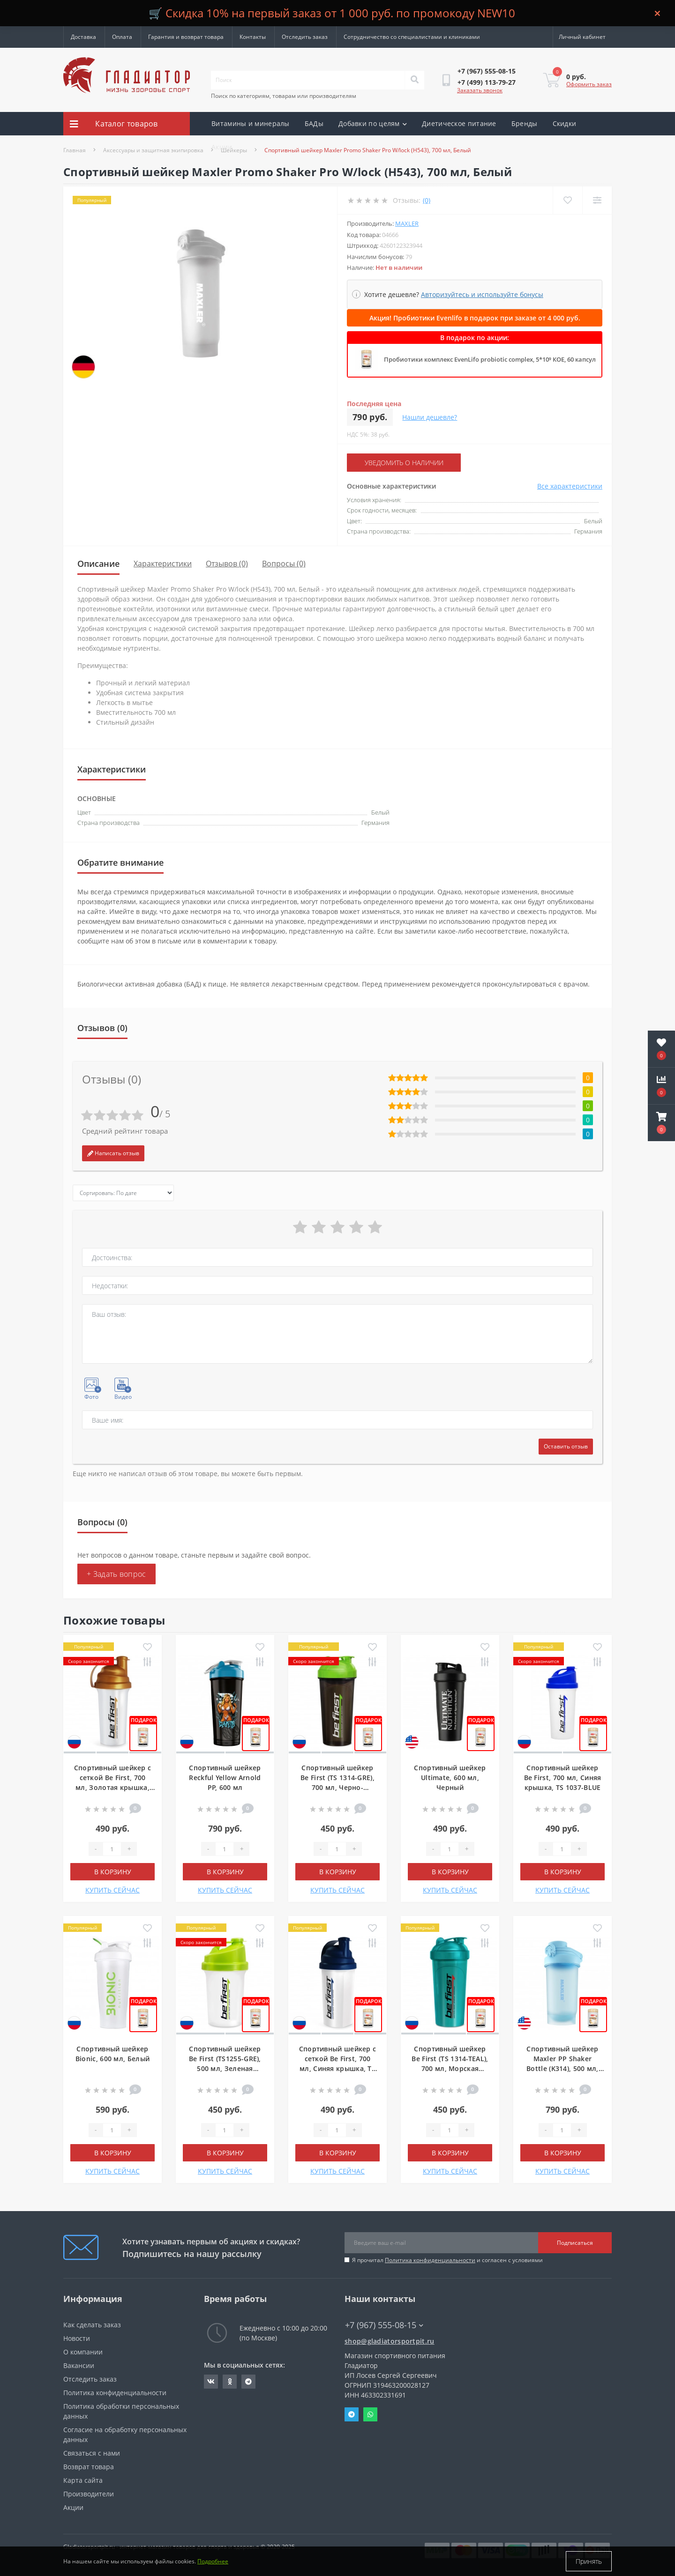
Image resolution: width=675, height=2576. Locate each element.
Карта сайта (83, 2480)
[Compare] (597, 200)
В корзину (112, 1871)
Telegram (351, 2414)
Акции (221, 146)
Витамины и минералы (250, 123)
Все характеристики (569, 486)
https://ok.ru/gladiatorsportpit (230, 2381)
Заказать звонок (479, 90)
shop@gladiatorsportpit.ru (390, 2341)
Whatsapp (370, 2414)
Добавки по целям (372, 123)
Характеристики (163, 563)
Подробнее (212, 2561)
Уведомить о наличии (404, 462)
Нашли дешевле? (429, 417)
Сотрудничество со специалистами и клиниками (412, 37)
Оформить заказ (589, 84)
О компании (83, 2351)
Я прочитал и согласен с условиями (447, 2260)
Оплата (122, 37)
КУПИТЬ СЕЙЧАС (112, 1890)
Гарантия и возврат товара (186, 37)
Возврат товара (88, 2466)
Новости (76, 2338)
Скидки (565, 123)
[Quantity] (112, 1849)
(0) (426, 200)
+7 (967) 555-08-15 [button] (384, 2325)
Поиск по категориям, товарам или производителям (283, 96)
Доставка (83, 37)
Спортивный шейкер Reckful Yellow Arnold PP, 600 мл (225, 1777)
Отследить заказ (305, 37)
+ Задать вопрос (116, 1574)
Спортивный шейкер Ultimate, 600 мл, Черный (450, 1777)
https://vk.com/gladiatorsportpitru (211, 2381)
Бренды (524, 123)
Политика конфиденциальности (430, 2260)
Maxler (407, 223)
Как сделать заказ (92, 2324)
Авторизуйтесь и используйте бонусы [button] (482, 294)
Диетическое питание (459, 123)
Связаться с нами (91, 2453)
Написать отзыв (113, 1153)
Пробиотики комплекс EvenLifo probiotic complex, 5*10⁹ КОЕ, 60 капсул (490, 359)
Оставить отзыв (566, 1446)
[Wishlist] (567, 200)
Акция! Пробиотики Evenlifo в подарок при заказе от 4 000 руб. (474, 317)
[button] (661, 1123)
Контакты (253, 37)
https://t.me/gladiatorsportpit (248, 2381)
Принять (589, 2561)
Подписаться (575, 2243)
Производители (88, 2493)
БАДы (314, 123)
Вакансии (78, 2365)
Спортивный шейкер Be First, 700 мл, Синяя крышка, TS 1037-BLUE (562, 1777)
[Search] (414, 80)
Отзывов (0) (227, 563)
